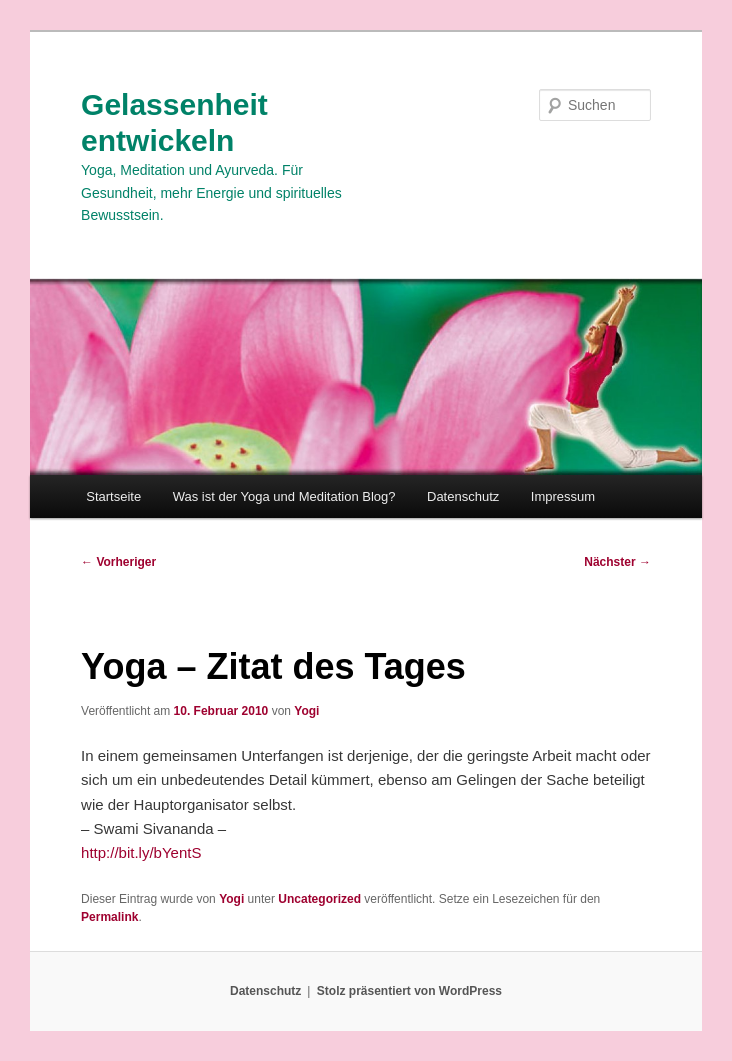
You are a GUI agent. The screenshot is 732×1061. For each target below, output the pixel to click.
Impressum (563, 496)
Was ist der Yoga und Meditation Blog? (284, 496)
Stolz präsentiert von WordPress (409, 991)
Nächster (617, 562)
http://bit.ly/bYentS (141, 852)
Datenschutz (463, 496)
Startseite (113, 496)
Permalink (109, 917)
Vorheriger (118, 562)
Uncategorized (319, 899)
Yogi (306, 711)
